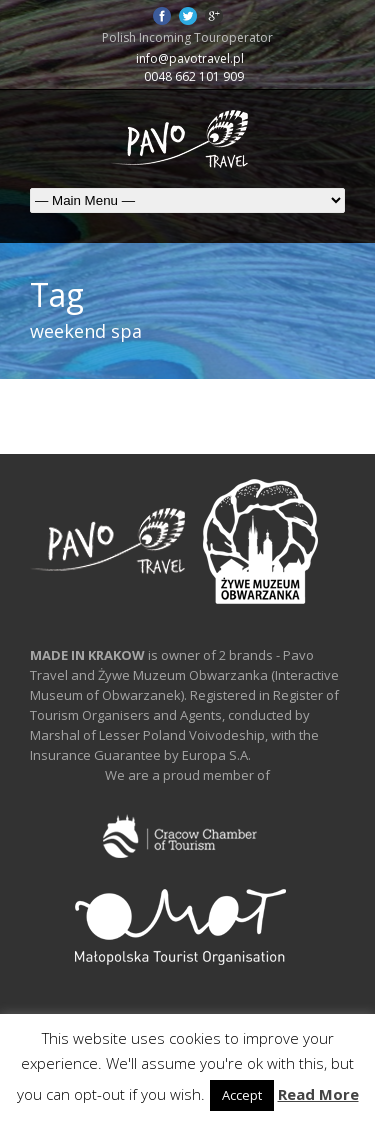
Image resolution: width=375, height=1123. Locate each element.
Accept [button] (242, 1095)
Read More (318, 1094)
